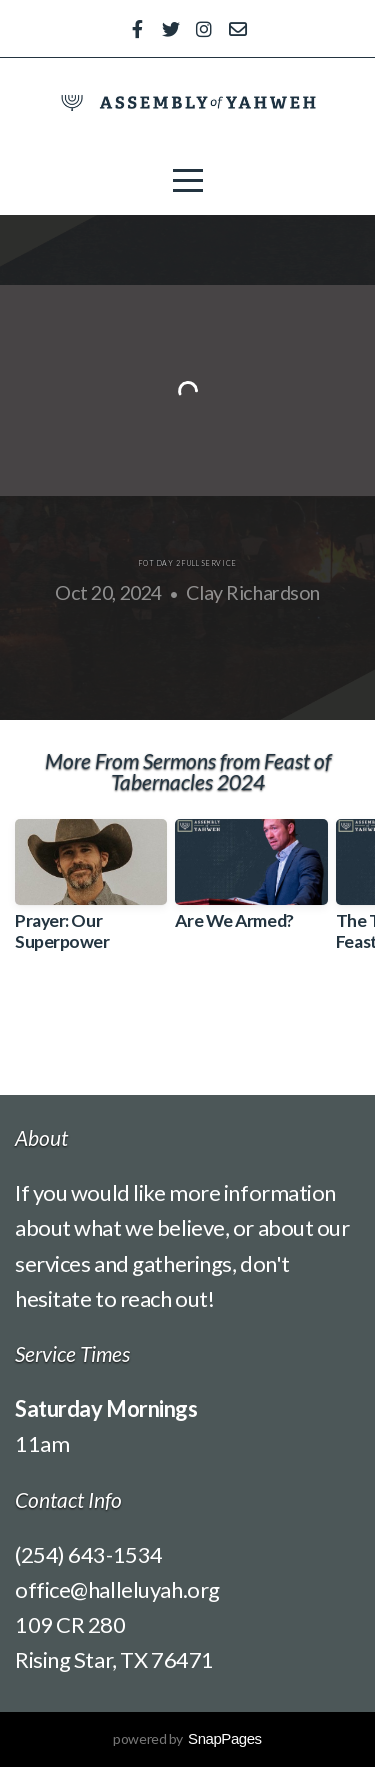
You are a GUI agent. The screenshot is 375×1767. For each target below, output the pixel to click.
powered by (187, 1738)
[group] (91, 893)
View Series (188, 1026)
